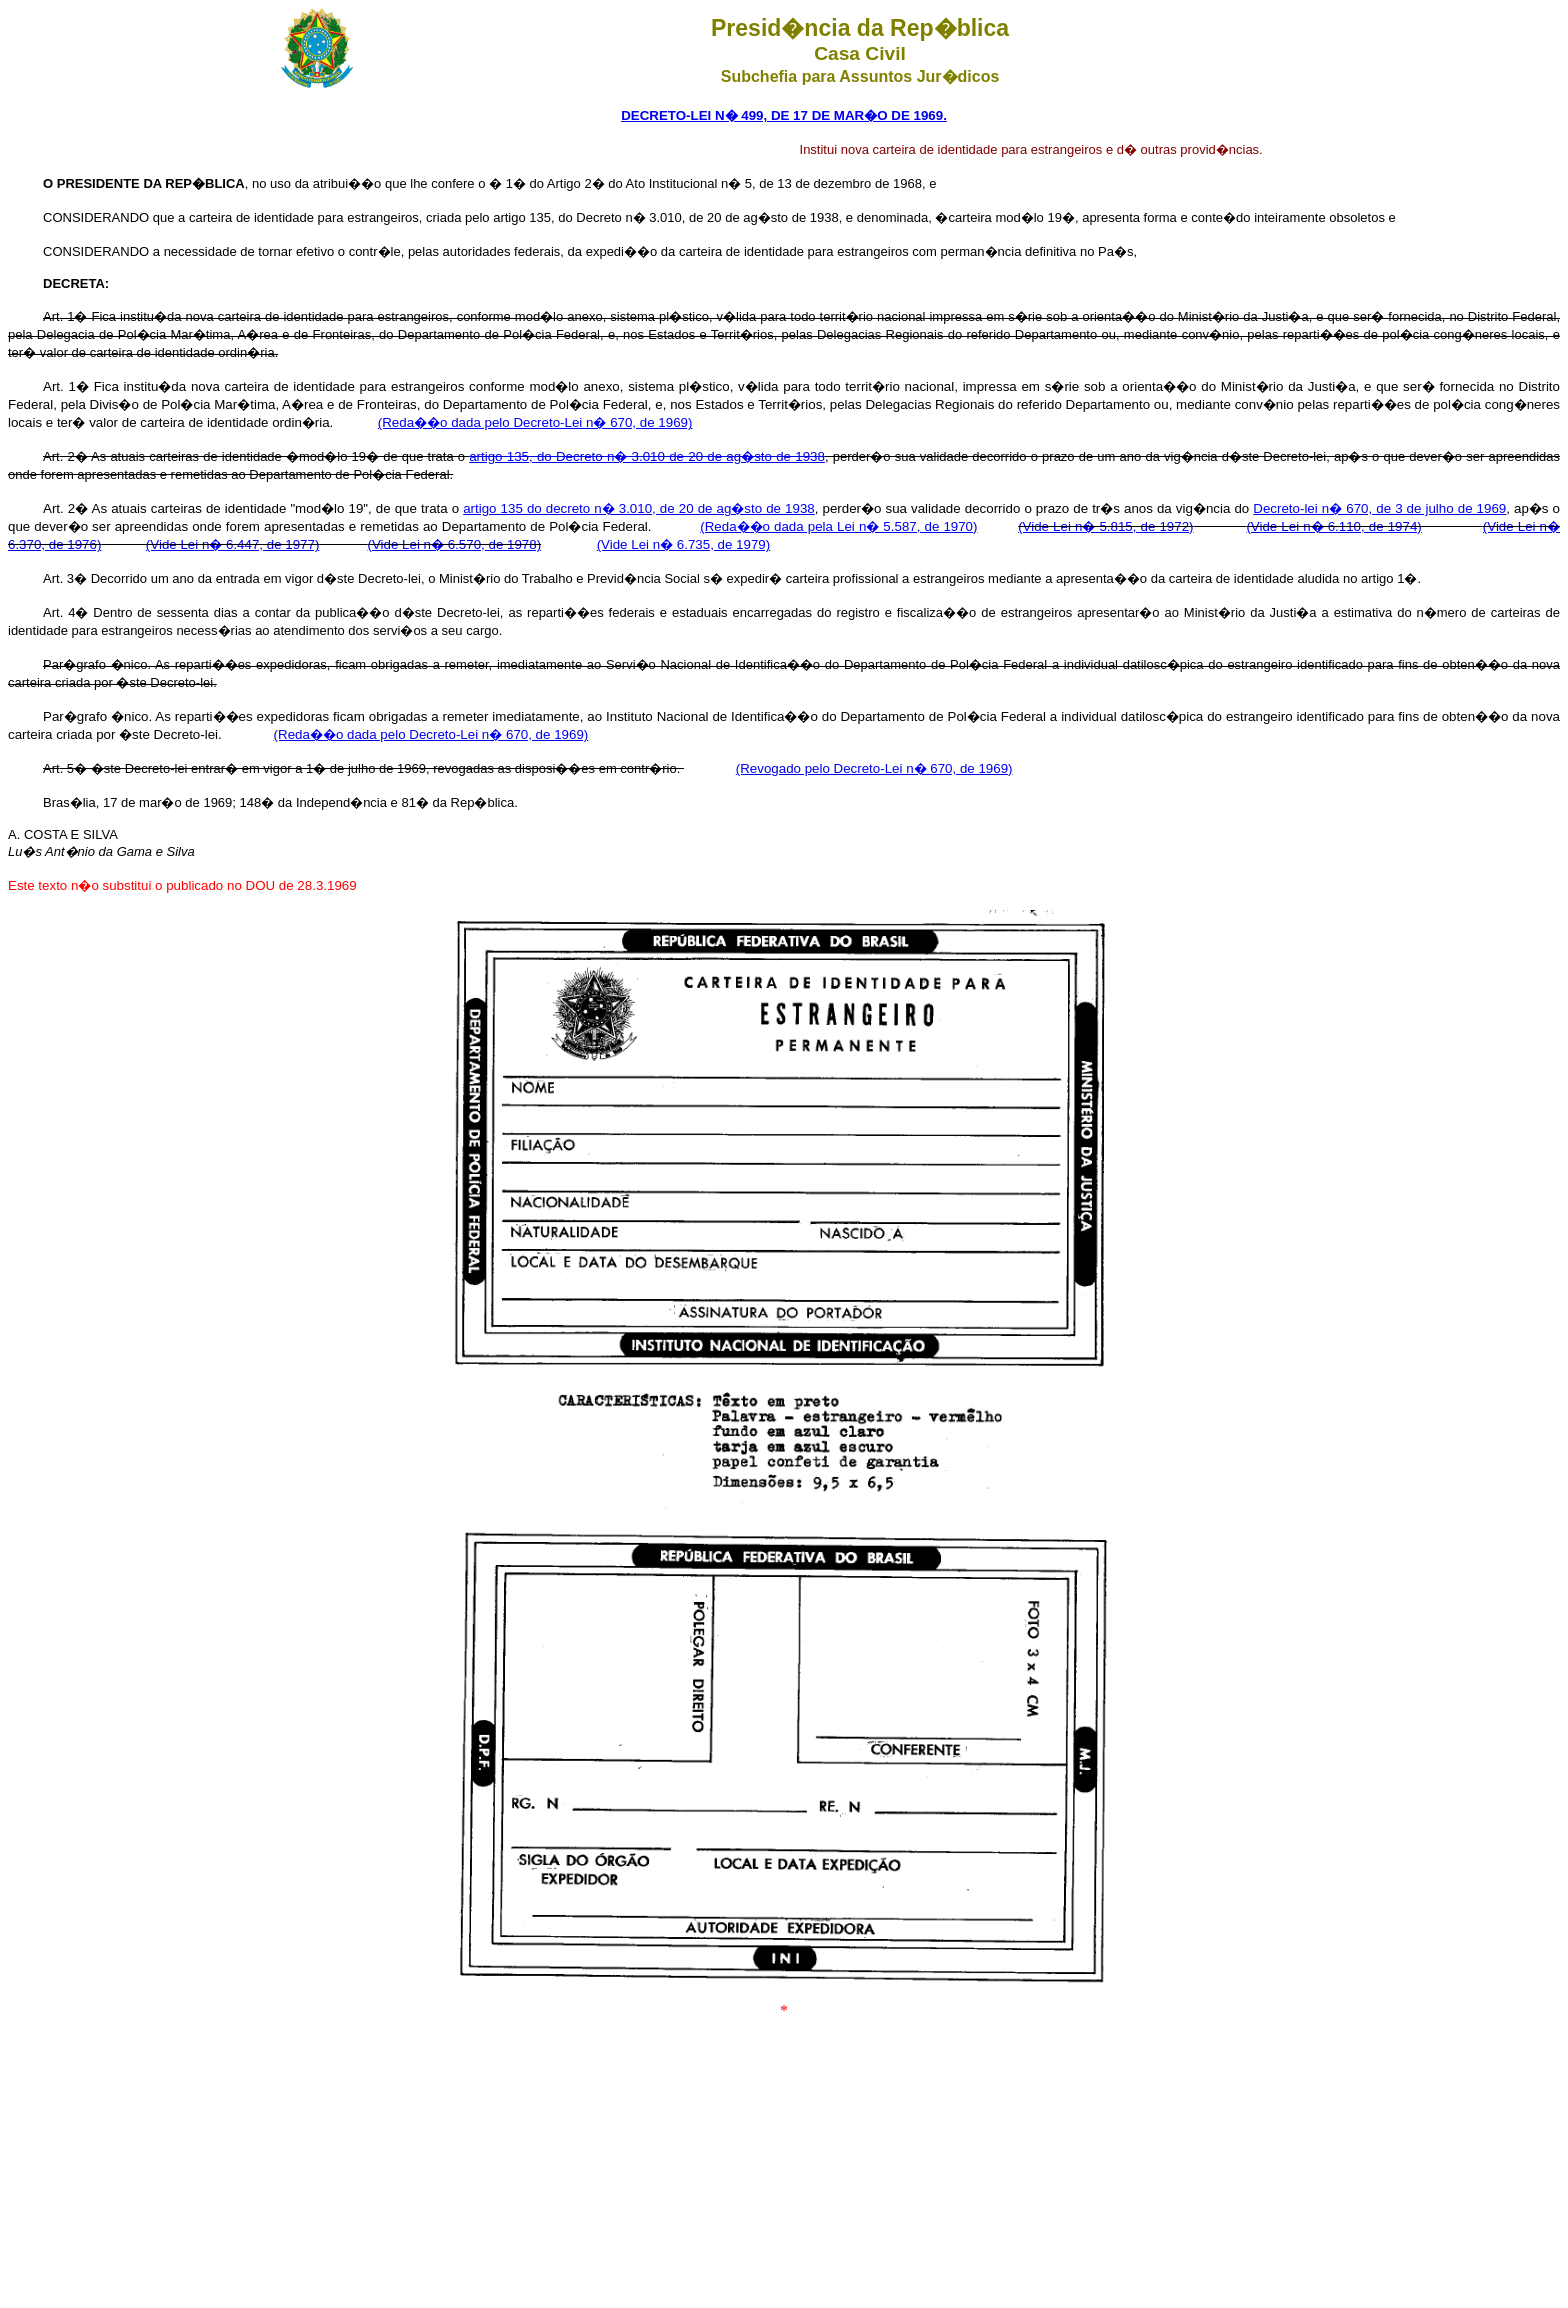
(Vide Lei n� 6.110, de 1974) (1333, 526)
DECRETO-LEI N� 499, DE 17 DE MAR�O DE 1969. (784, 115)
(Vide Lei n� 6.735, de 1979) (684, 544)
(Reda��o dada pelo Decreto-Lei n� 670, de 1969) (535, 422)
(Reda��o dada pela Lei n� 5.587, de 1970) (838, 526)
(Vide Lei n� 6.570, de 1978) (455, 544)
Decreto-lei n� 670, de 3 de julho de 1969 (1379, 508)
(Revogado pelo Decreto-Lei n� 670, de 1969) (874, 768)
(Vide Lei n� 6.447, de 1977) (233, 544)
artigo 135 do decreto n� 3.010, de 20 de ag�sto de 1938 (639, 508)
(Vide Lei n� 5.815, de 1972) (1105, 526)
